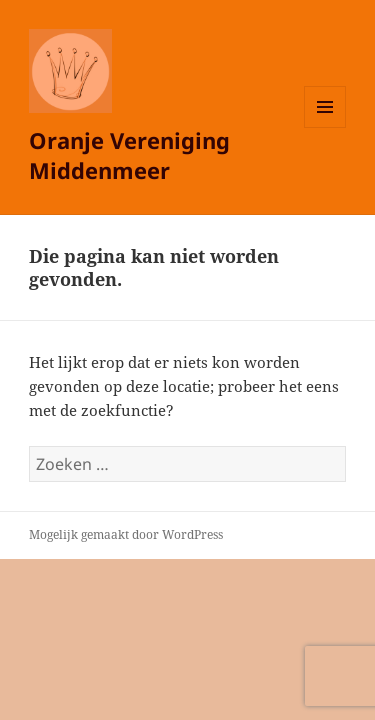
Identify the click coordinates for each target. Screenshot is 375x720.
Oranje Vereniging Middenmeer (129, 155)
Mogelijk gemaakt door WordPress (126, 534)
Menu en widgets (325, 127)
